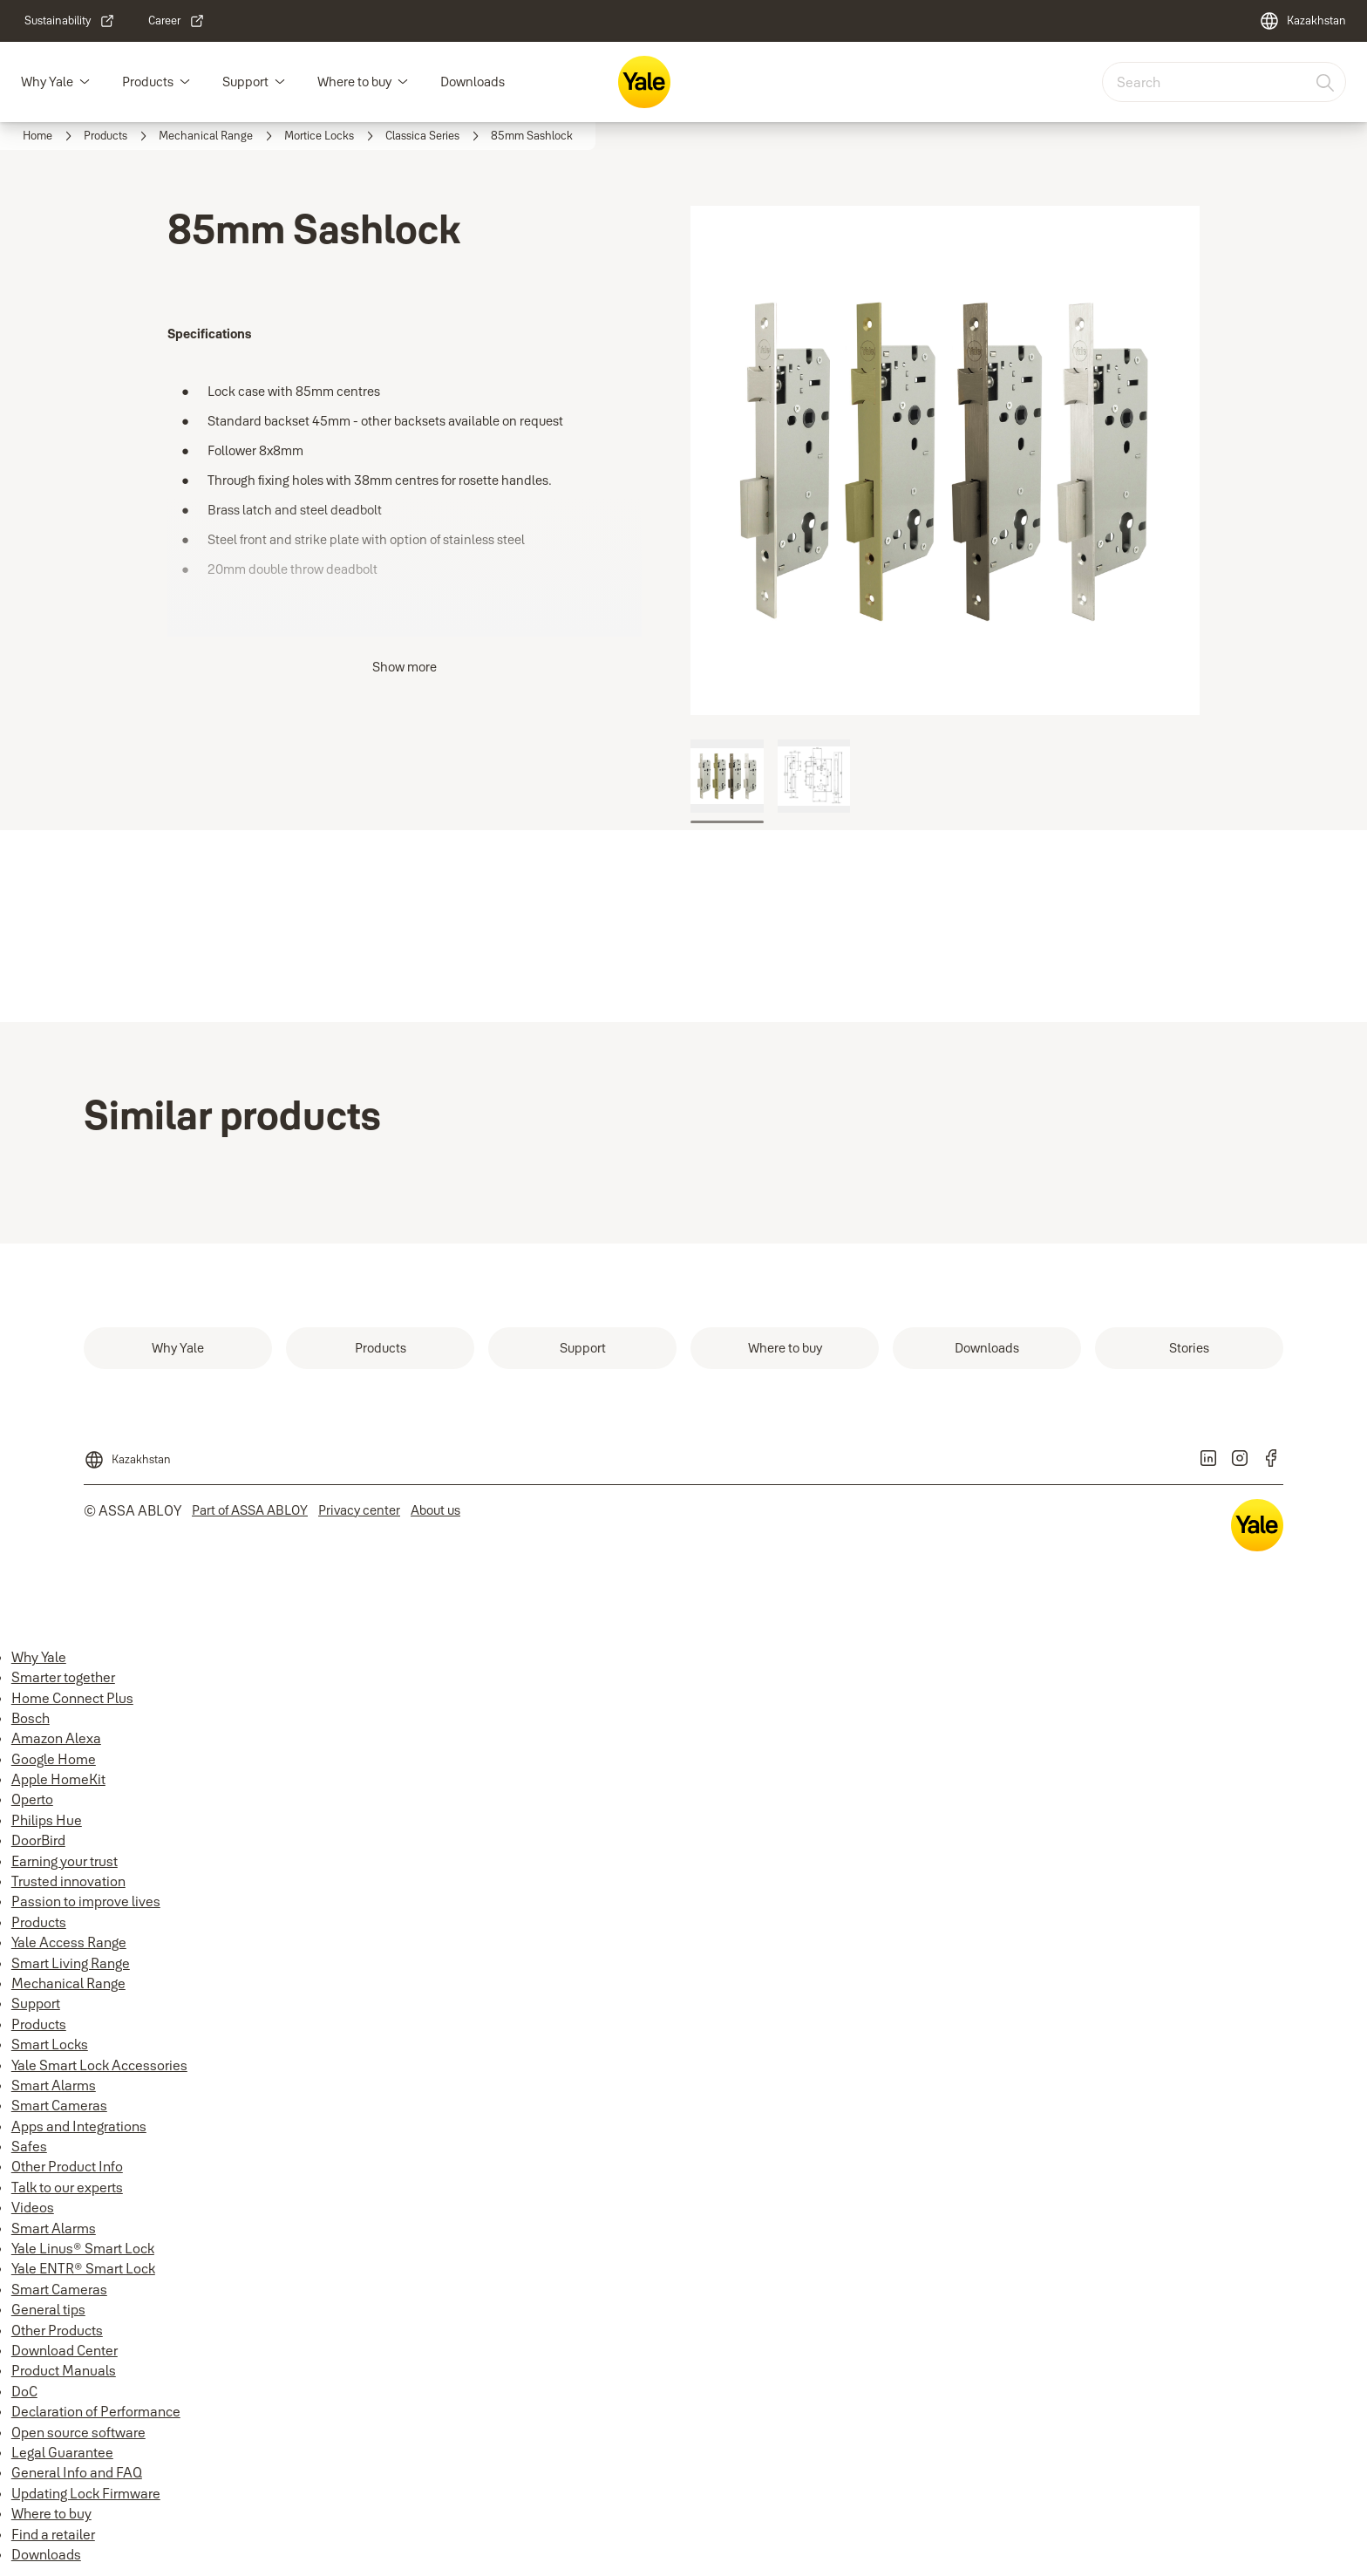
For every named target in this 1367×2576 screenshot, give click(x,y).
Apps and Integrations (78, 2126)
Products (147, 81)
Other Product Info (67, 2166)
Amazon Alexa (56, 1738)
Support (245, 81)
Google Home (53, 1759)
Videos (32, 2207)
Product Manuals (63, 2370)
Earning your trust (64, 1861)
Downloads (472, 81)
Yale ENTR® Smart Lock (83, 2268)
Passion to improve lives (85, 1901)
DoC (24, 2391)
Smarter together (63, 1677)
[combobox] (1224, 82)
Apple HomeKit (58, 1779)
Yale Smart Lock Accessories (99, 2065)
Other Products (57, 2330)
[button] (84, 82)
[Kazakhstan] (1302, 21)
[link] (70, 20)
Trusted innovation (68, 1881)
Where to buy (354, 81)
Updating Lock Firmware (85, 2493)
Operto (32, 1799)
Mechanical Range (68, 1983)
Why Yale (47, 81)
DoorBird (38, 1840)
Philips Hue (46, 1820)
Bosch (30, 1718)
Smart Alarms (53, 2085)
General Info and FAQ (76, 2472)
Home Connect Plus (72, 1698)
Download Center (64, 2350)
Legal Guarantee (62, 2452)
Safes (29, 2146)
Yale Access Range (68, 1942)
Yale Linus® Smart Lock (82, 2248)
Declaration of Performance (95, 2411)
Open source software (78, 2432)
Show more (404, 666)
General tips (48, 2309)
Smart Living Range (70, 1963)
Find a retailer (53, 2534)
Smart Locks (49, 2044)
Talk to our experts (67, 2187)
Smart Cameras (59, 2105)
